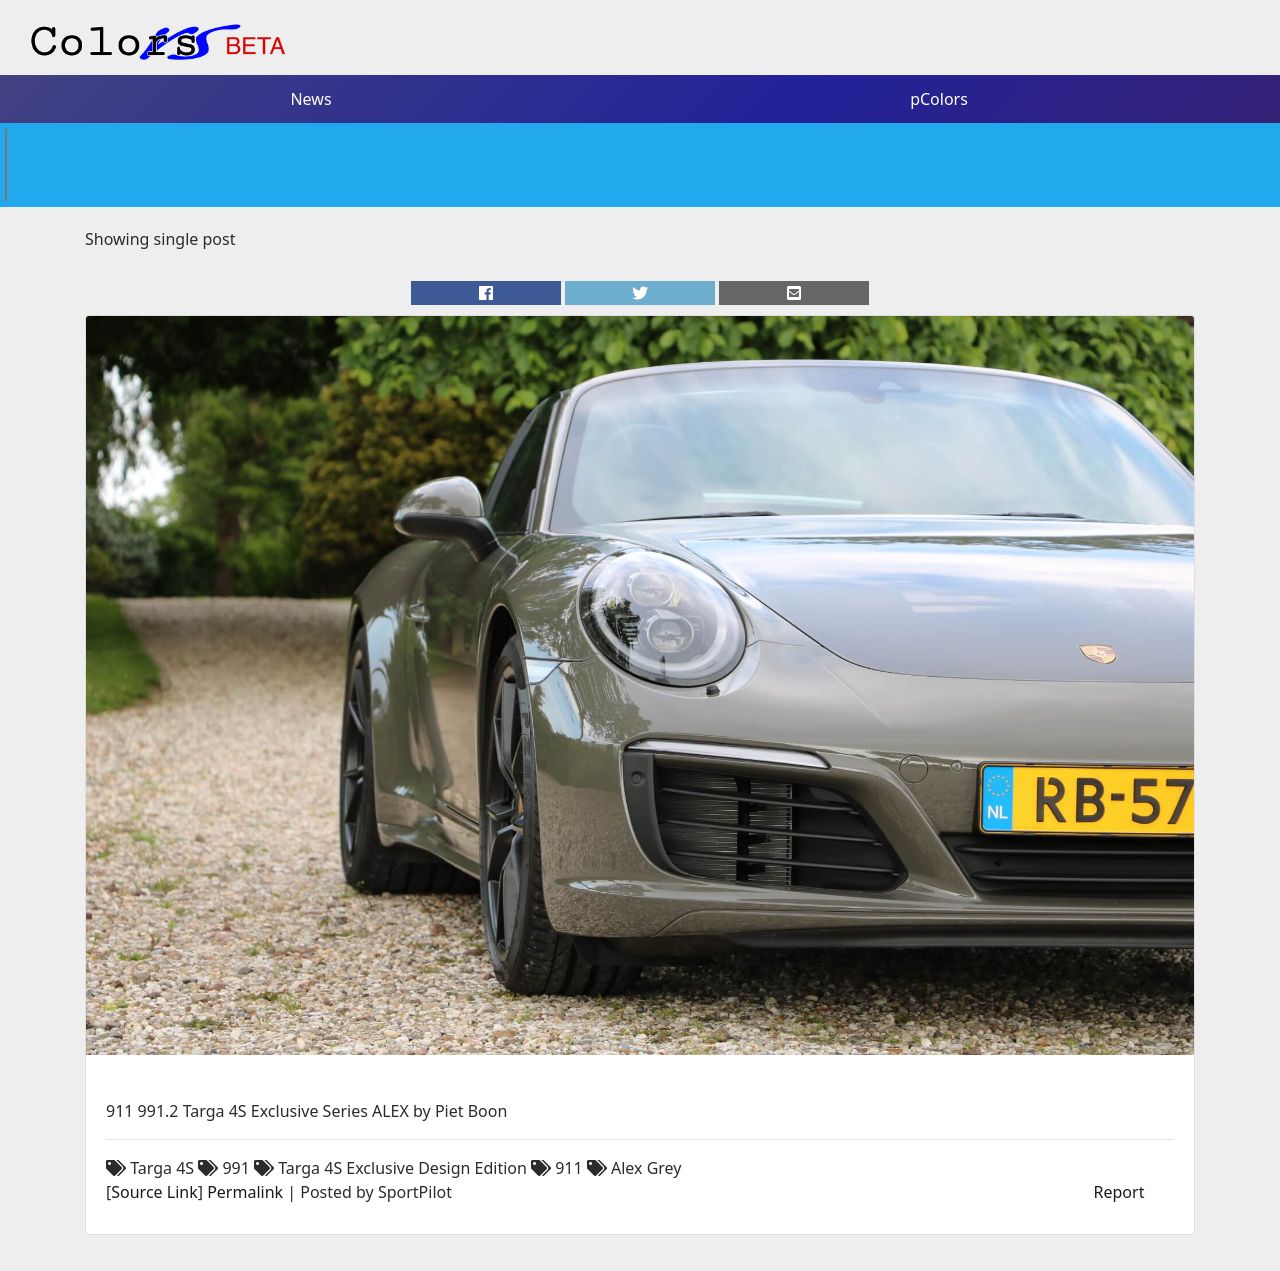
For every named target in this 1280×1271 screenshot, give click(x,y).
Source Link (154, 1192)
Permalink (245, 1192)
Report (1119, 1192)
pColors (939, 99)
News (310, 99)
